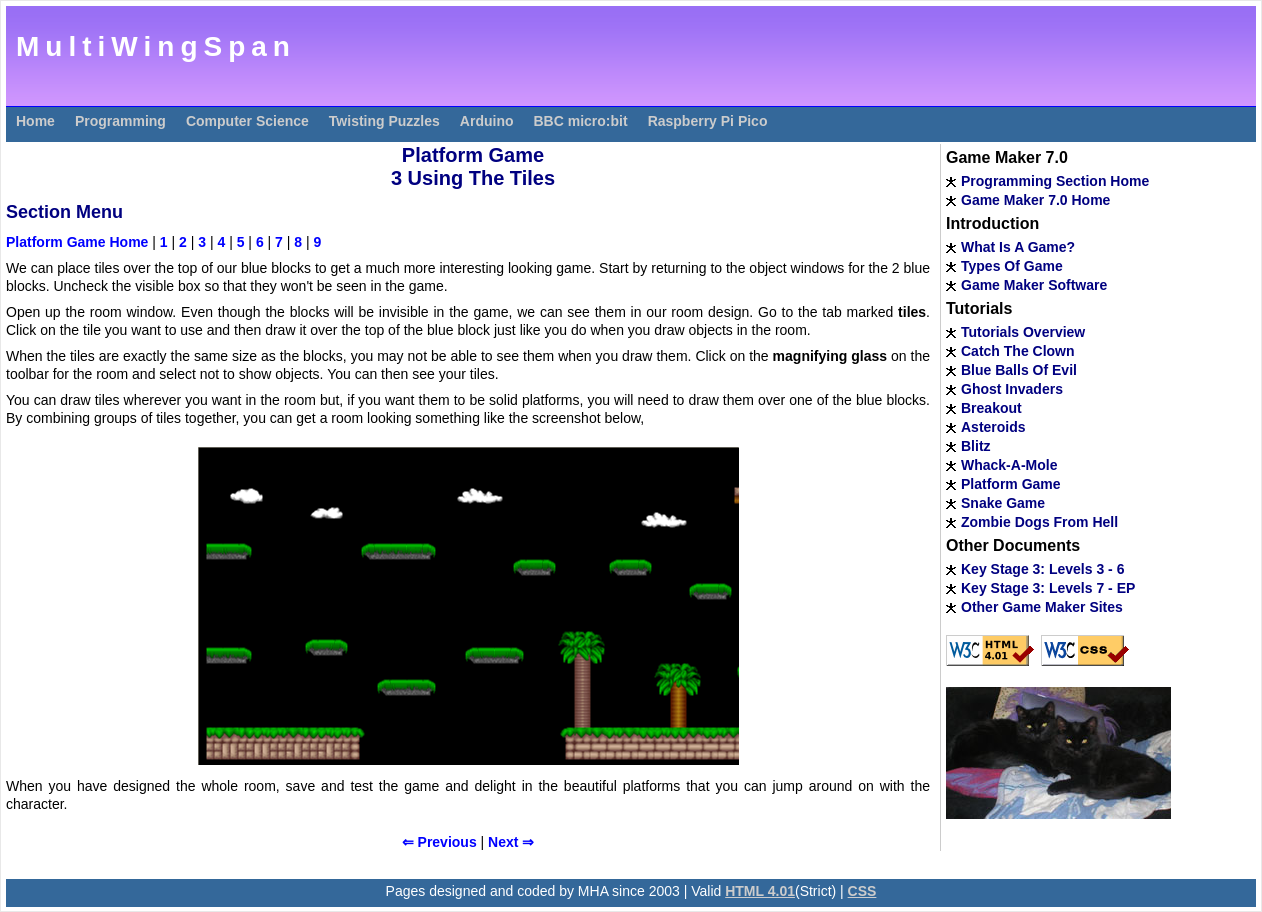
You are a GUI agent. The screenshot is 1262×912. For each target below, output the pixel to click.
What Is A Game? (1018, 247)
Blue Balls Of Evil (1019, 370)
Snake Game (1003, 503)
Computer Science (247, 121)
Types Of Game (1012, 266)
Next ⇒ (511, 842)
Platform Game (1011, 484)
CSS (862, 891)
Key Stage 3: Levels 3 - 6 (1042, 569)
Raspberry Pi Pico (708, 121)
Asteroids (993, 427)
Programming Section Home (1055, 181)
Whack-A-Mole (1009, 465)
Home (35, 121)
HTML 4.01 (760, 891)
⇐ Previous (439, 842)
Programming (120, 121)
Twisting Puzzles (384, 121)
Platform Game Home (77, 242)
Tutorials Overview (1023, 332)
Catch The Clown (1018, 351)
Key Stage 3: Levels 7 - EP (1048, 588)
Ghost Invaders (1012, 389)
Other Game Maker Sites (1042, 607)
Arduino (487, 121)
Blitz (976, 446)
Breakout (991, 408)
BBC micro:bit (581, 121)
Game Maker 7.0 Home (1035, 200)
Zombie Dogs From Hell (1039, 522)
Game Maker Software (1034, 285)
